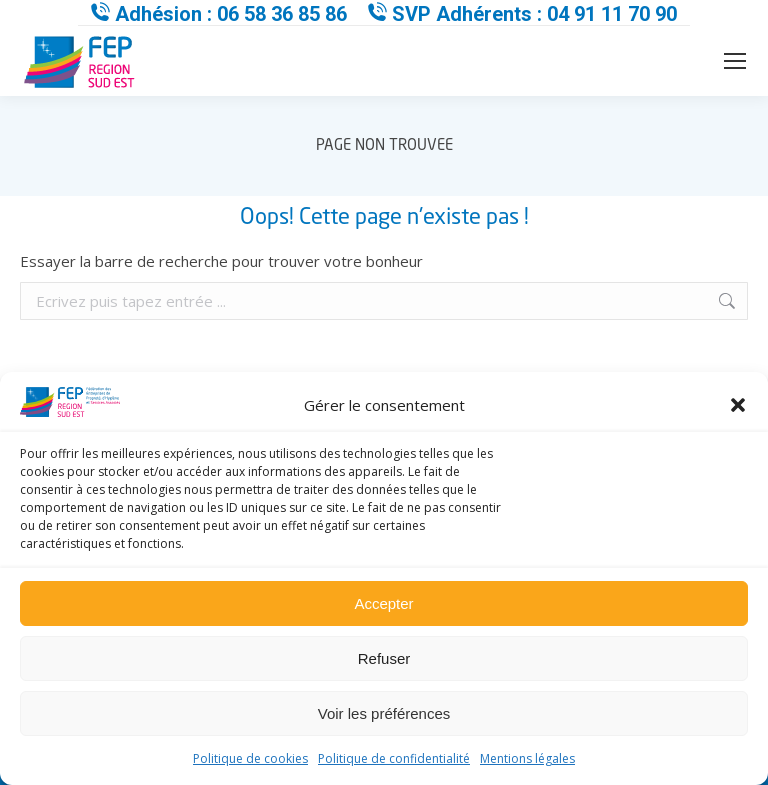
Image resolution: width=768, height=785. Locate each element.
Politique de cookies (250, 758)
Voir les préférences (384, 713)
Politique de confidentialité (394, 758)
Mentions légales (527, 758)
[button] (738, 405)
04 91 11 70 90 (612, 14)
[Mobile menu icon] (735, 61)
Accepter (383, 603)
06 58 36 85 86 (282, 14)
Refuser (384, 658)
